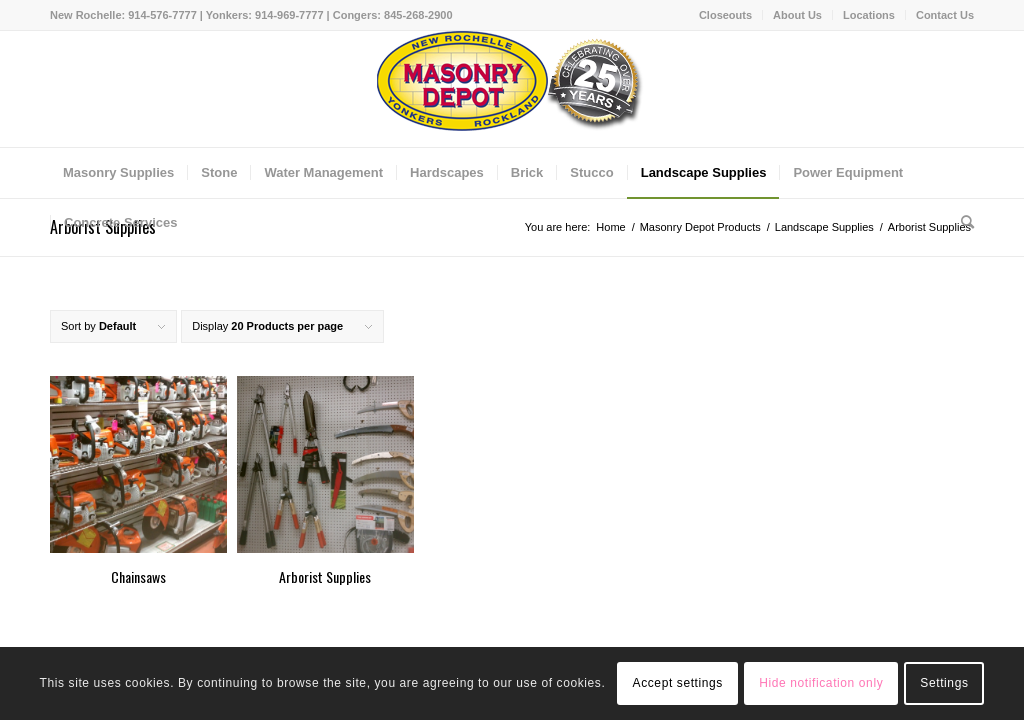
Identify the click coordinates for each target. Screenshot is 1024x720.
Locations (869, 15)
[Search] (961, 223)
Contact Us (945, 15)
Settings (944, 683)
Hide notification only (821, 683)
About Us (797, 15)
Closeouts (725, 15)
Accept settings (678, 683)
